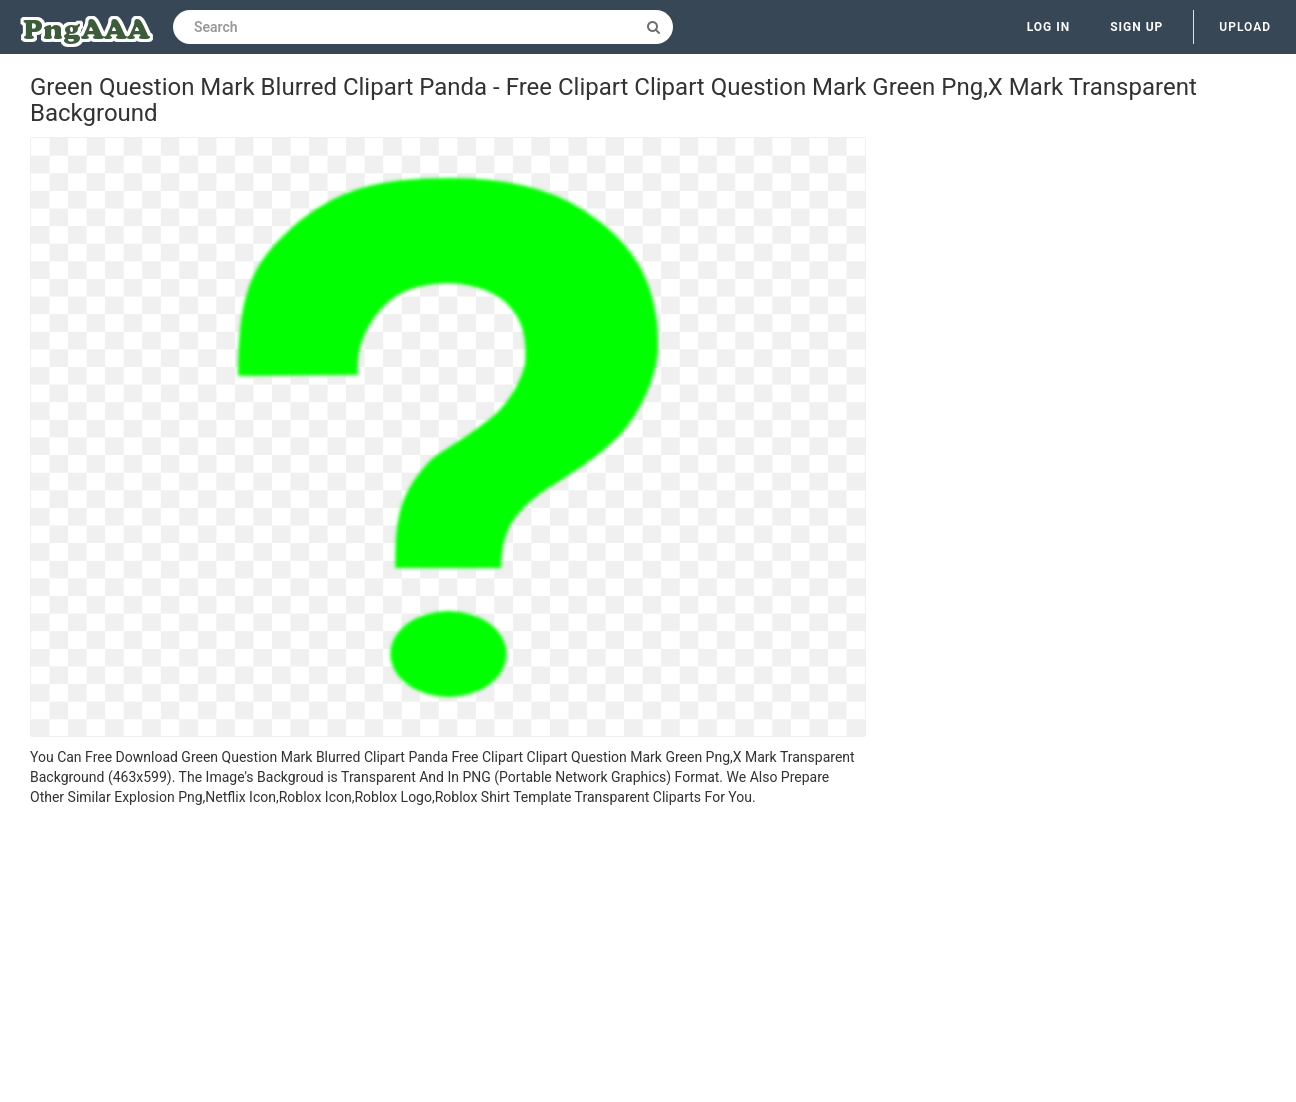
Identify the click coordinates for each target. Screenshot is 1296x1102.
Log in (1049, 27)
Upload (1245, 27)
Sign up (1136, 27)
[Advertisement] (448, 957)
